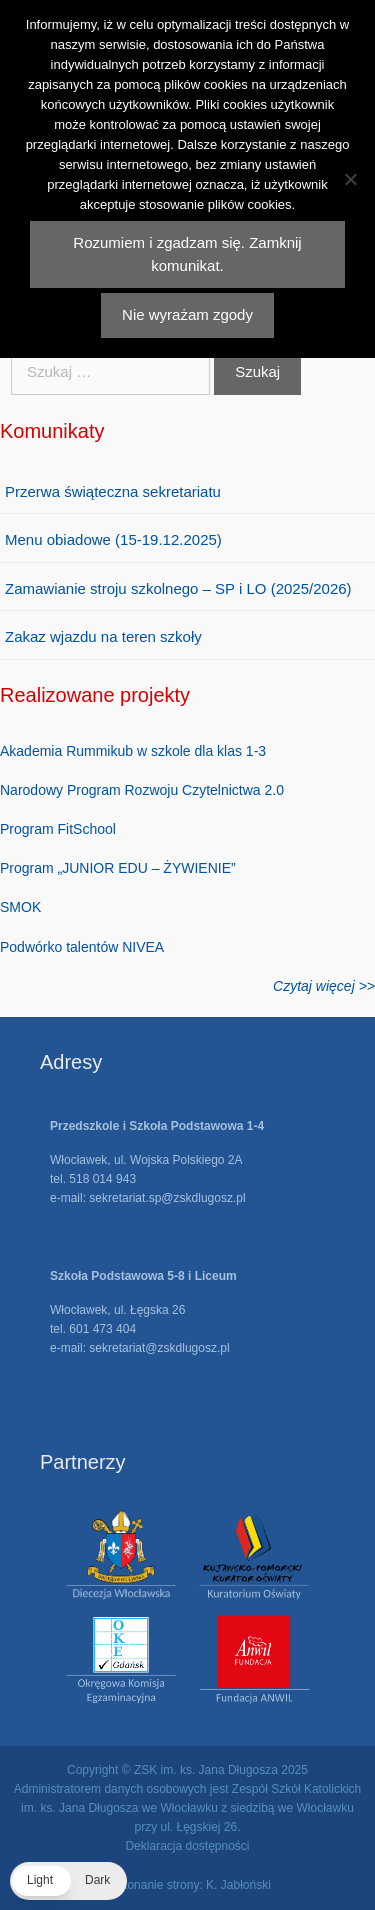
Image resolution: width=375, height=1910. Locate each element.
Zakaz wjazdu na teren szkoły (103, 636)
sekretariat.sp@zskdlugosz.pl (167, 1198)
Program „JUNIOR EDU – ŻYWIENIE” (118, 868)
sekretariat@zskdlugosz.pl (159, 1348)
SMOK (20, 907)
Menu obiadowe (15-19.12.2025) (113, 539)
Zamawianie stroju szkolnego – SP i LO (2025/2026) (178, 588)
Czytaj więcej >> (324, 986)
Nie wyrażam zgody (187, 314)
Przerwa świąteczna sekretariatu (113, 491)
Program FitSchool (58, 829)
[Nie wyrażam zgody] (350, 179)
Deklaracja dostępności (187, 1846)
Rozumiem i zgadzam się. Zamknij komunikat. (187, 254)
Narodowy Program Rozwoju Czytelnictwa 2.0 (142, 790)
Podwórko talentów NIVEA (82, 947)
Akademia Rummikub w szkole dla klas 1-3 (133, 751)
